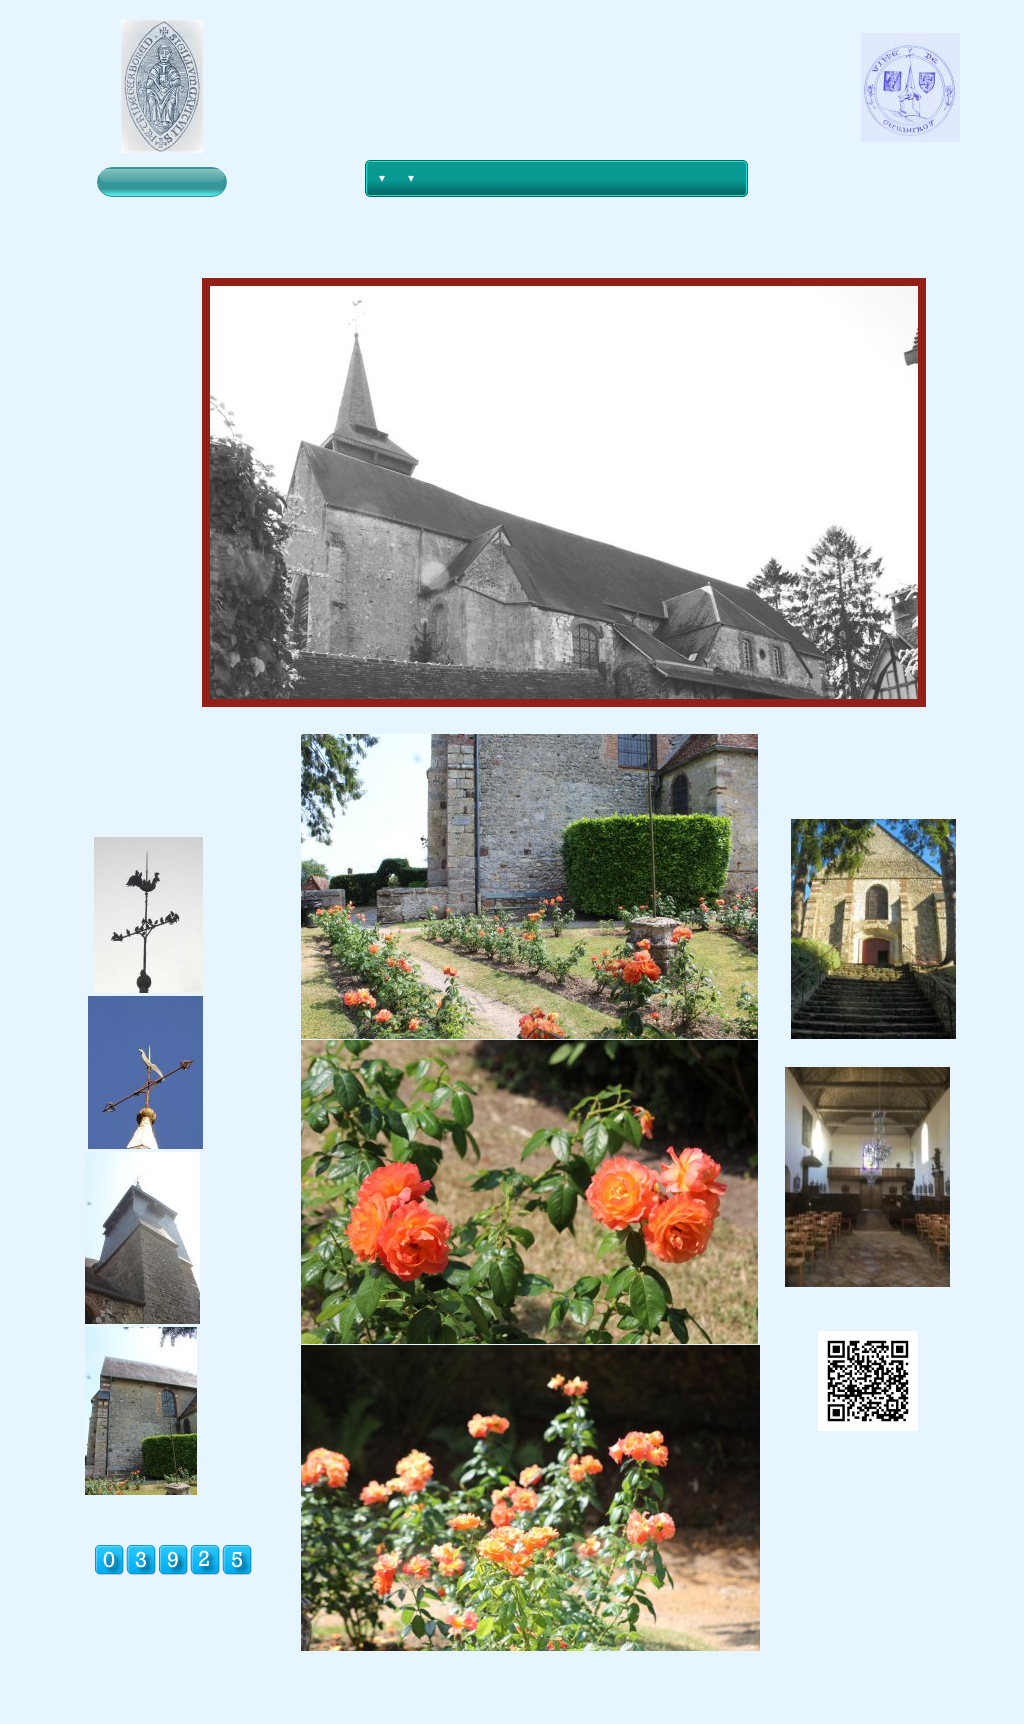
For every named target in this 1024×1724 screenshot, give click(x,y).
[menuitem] (380, 178)
